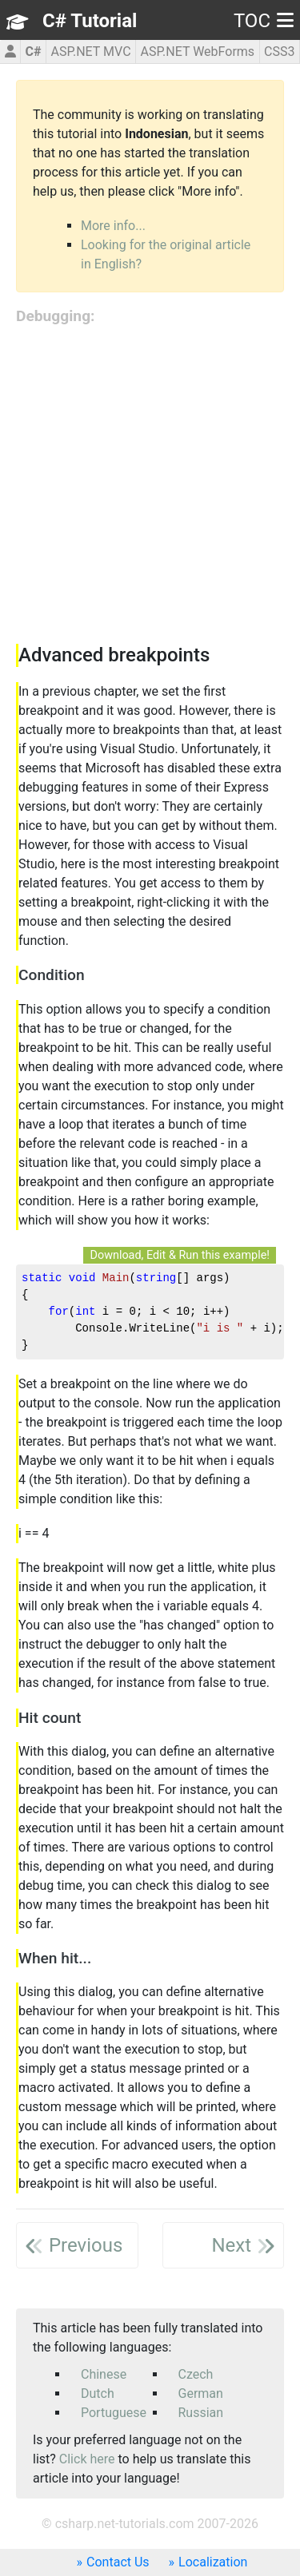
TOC (264, 21)
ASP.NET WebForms (198, 51)
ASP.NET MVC (90, 51)
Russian (201, 2412)
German (200, 2393)
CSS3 (279, 51)
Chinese (103, 2374)
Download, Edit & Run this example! (180, 1255)
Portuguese (113, 2412)
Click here (87, 2459)
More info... (113, 225)
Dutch (97, 2393)
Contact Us (118, 2562)
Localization (212, 2562)
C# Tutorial (89, 21)
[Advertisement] (150, 486)
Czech (196, 2374)
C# (34, 51)
